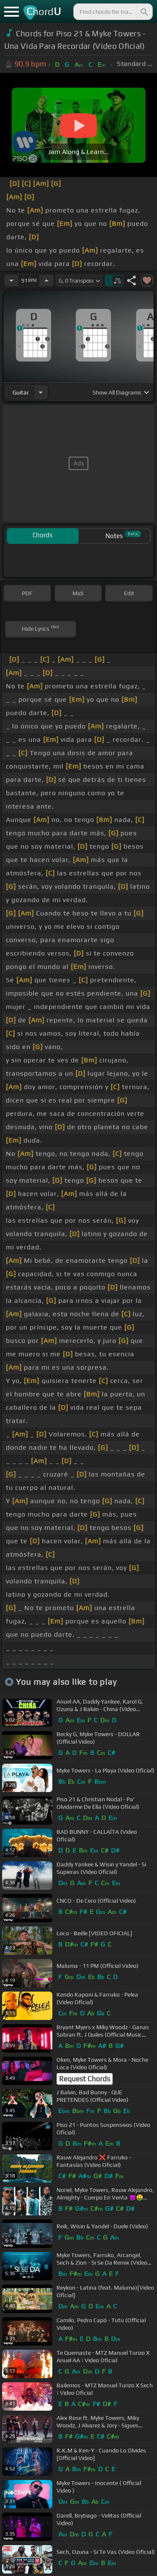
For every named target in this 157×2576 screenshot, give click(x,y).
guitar (21, 392)
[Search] (143, 11)
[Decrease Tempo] (11, 280)
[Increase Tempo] (46, 280)
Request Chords (84, 2079)
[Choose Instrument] (40, 392)
